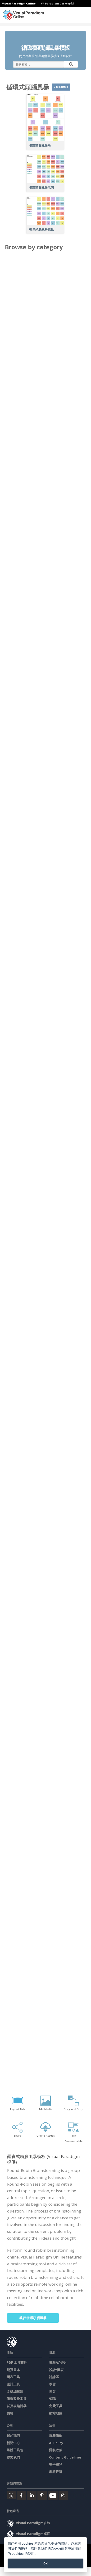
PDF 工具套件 (17, 2362)
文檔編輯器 (15, 2391)
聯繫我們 (13, 2457)
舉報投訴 (55, 2471)
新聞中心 (13, 2443)
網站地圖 (55, 2413)
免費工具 (55, 2406)
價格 (10, 2413)
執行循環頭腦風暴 (32, 2318)
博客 (52, 2391)
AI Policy (56, 2443)
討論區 (54, 2377)
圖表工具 (13, 2377)
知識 (52, 2398)
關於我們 (13, 2435)
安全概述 (55, 2464)
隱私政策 (55, 2450)
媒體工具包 (15, 2450)
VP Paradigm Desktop (57, 3)
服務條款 (55, 2435)
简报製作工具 (17, 2398)
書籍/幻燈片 (58, 2362)
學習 (52, 2384)
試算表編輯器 (17, 2406)
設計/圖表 (56, 2369)
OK (45, 2563)
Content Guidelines (65, 2457)
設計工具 (13, 2384)
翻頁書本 (13, 2369)
